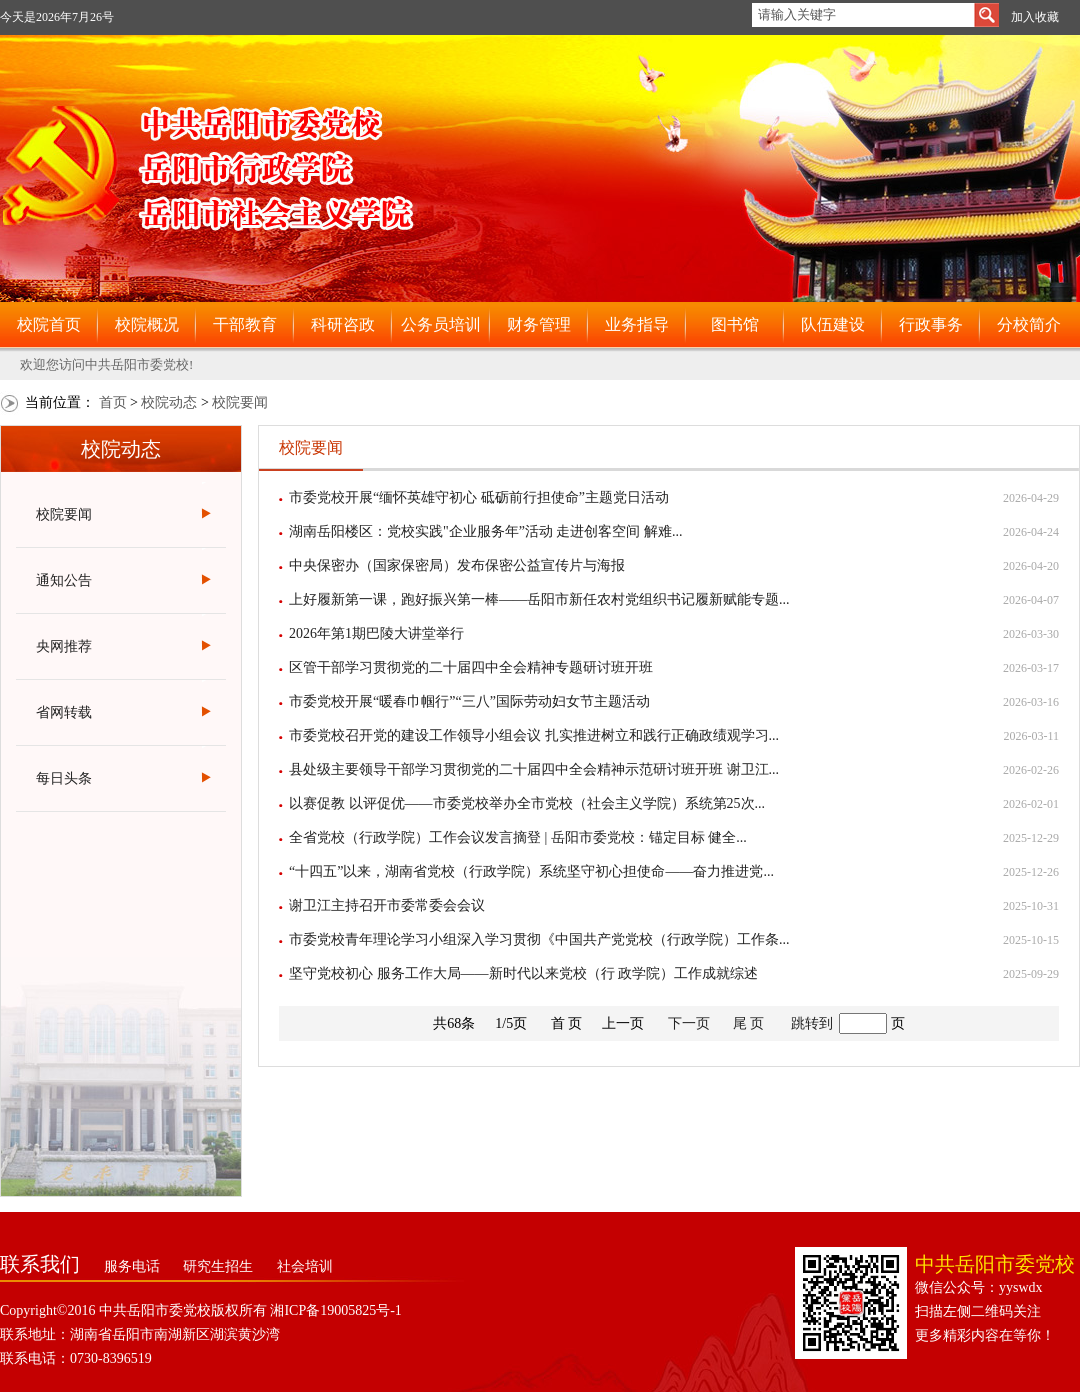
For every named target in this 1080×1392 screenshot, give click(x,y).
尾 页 (749, 1023)
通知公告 (64, 580)
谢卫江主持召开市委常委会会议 (387, 905)
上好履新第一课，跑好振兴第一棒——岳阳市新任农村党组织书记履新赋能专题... (539, 599)
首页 (113, 402)
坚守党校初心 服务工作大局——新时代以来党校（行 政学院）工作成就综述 (523, 973)
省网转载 (64, 712)
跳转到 (812, 1023)
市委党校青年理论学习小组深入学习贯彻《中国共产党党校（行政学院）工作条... (539, 939)
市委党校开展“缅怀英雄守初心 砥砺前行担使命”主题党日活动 (479, 497)
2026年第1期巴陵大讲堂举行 (376, 633)
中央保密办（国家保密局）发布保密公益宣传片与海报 (457, 565)
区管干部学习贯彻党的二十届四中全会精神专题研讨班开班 (471, 667)
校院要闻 (240, 402)
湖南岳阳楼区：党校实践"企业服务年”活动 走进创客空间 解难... (485, 531)
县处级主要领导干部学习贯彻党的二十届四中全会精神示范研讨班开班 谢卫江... (534, 769)
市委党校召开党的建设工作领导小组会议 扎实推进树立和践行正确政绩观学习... (534, 735)
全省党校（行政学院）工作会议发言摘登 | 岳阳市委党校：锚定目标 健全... (518, 837)
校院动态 (169, 402)
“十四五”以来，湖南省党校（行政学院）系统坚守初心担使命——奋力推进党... (531, 871)
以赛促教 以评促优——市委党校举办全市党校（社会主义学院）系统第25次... (527, 803)
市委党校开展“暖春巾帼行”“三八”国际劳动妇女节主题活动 (469, 701)
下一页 (689, 1023)
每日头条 (64, 778)
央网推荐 (64, 646)
